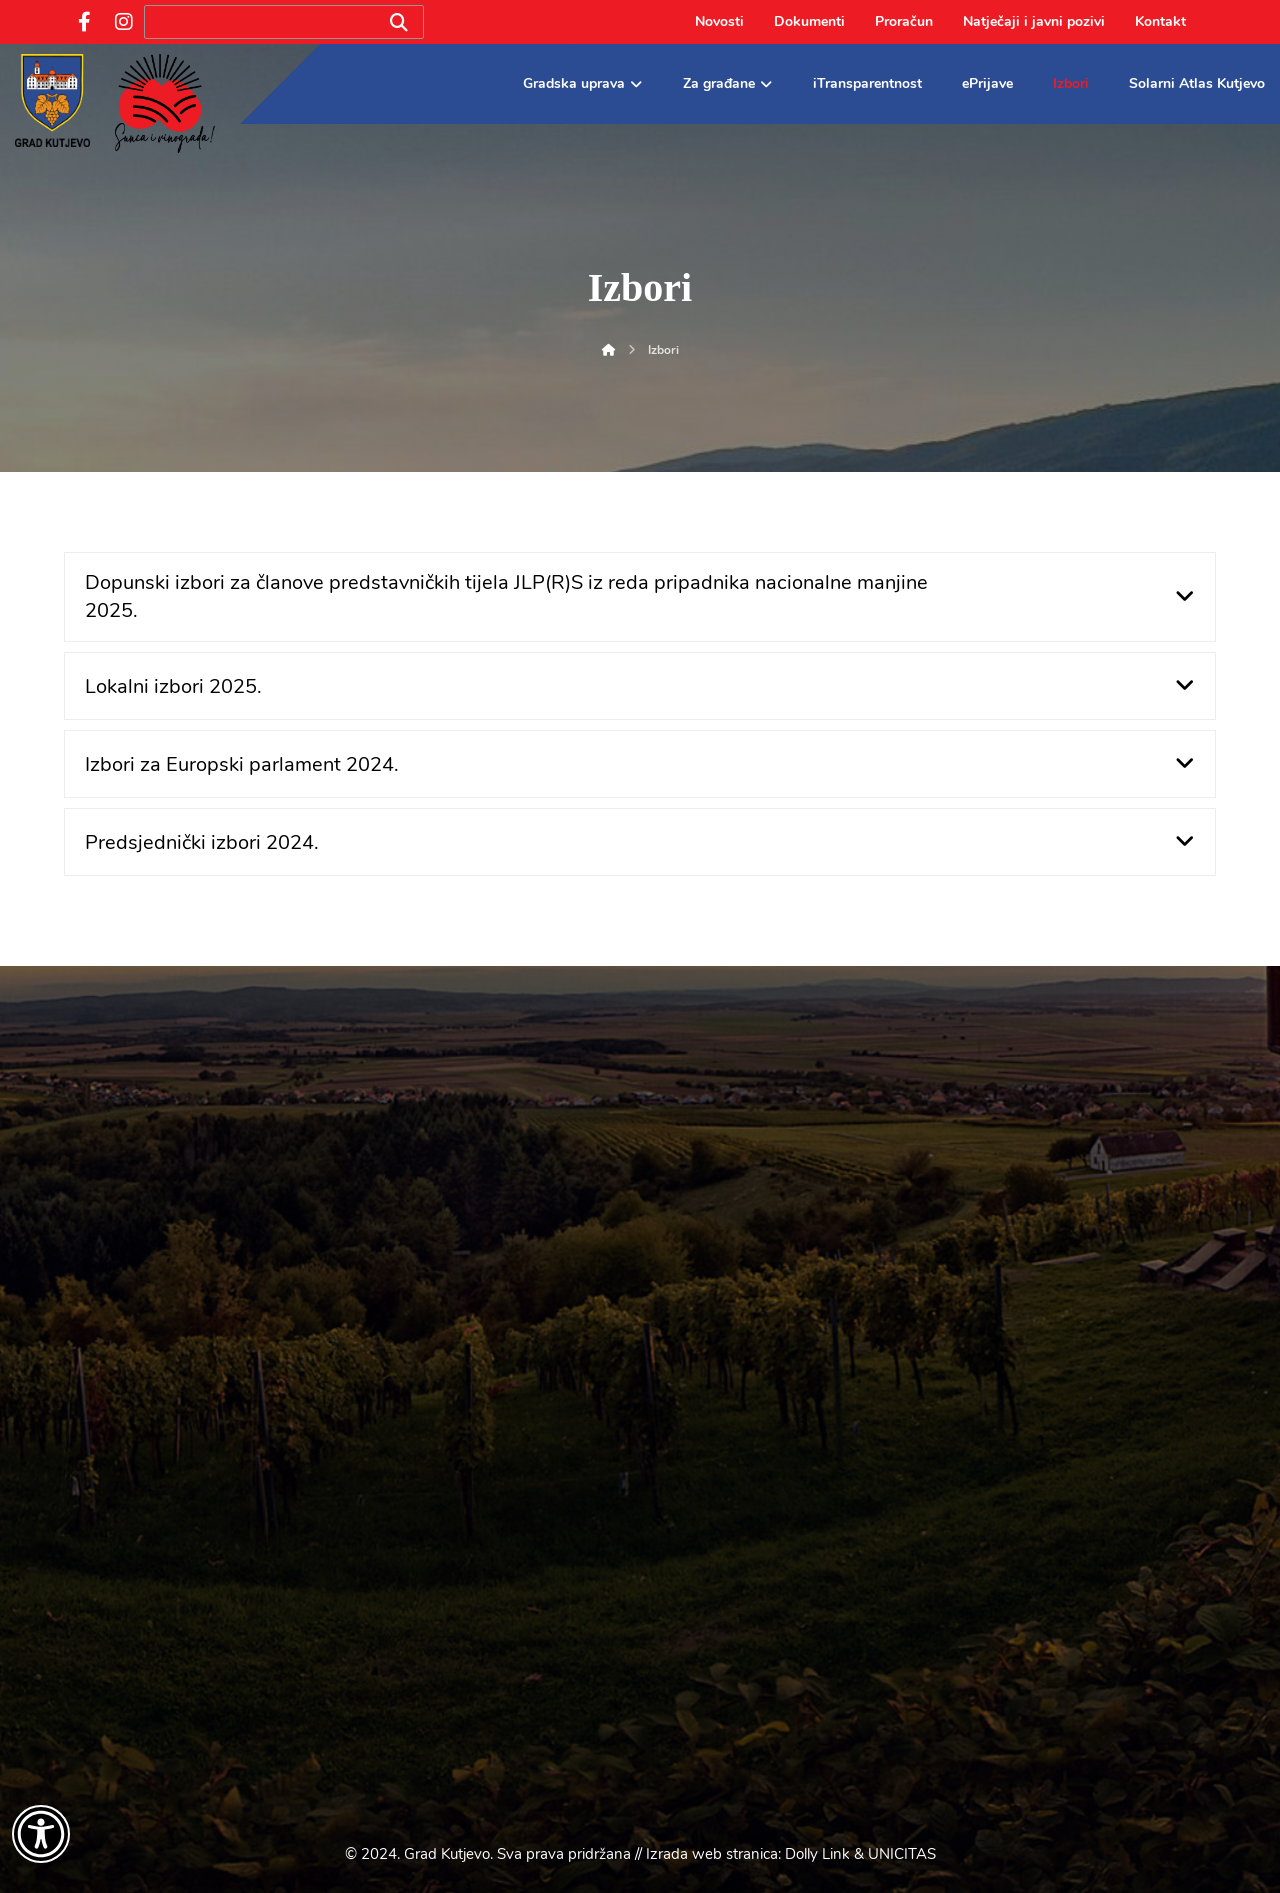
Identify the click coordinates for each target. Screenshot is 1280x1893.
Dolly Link (817, 1854)
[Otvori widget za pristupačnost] (41, 1834)
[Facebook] (84, 22)
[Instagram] (124, 22)
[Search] (399, 22)
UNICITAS (902, 1854)
